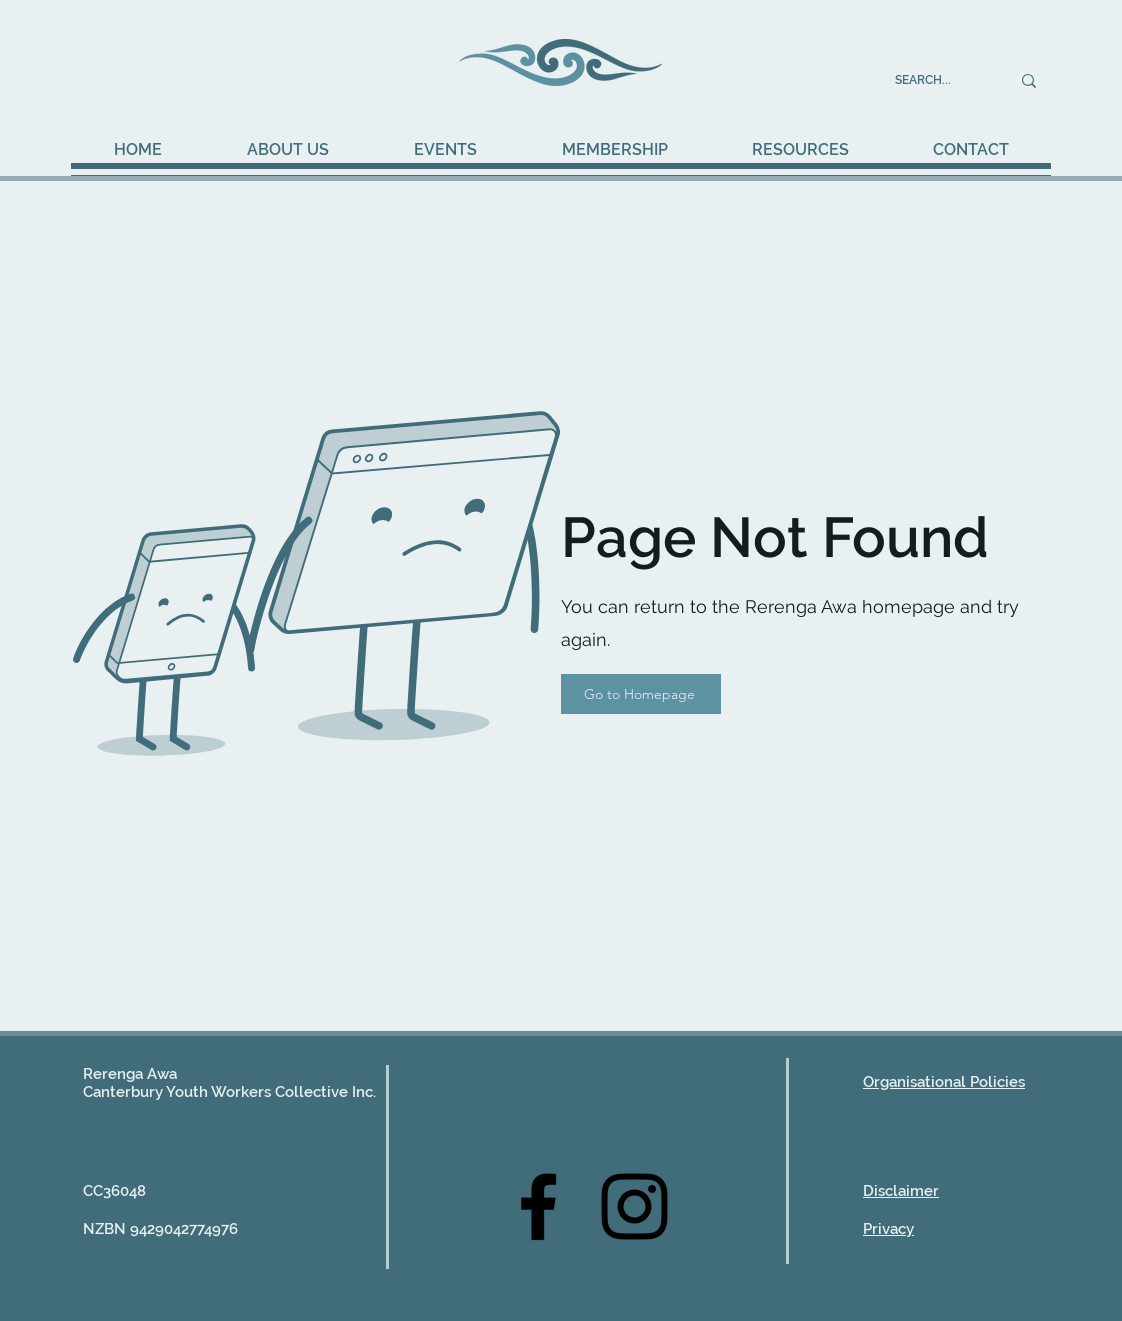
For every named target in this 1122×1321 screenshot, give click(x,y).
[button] (445, 150)
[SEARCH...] (937, 80)
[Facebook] (538, 1206)
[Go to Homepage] (641, 694)
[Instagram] (634, 1206)
